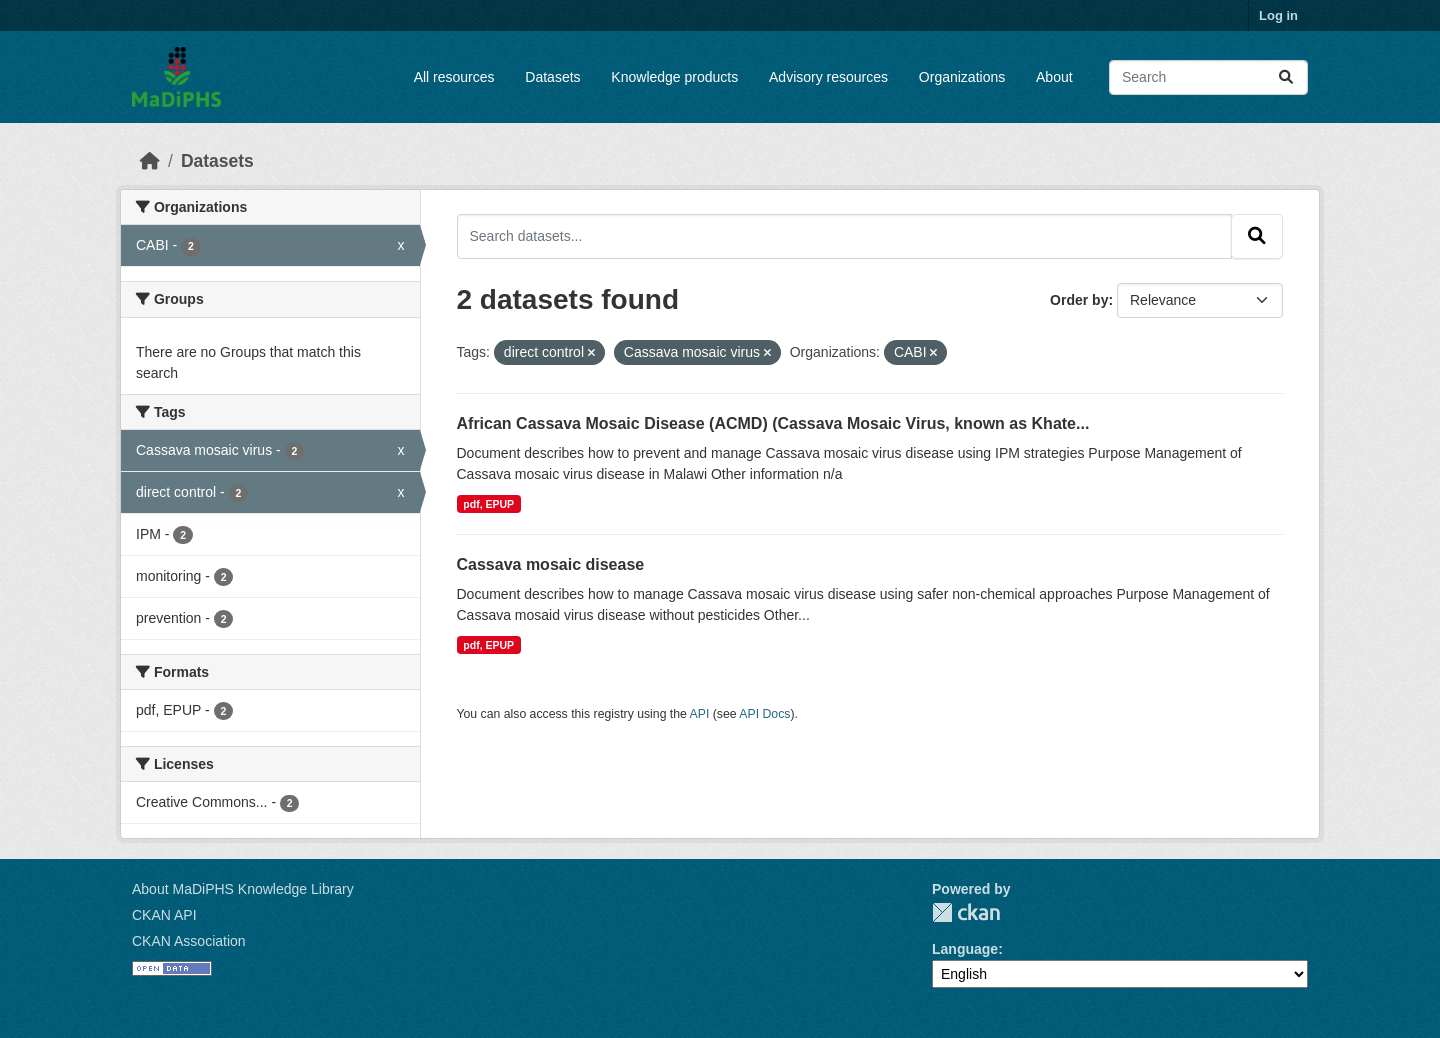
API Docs (764, 714)
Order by (1079, 300)
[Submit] (1286, 77)
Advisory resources (828, 77)
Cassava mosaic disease (551, 564)
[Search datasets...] (1208, 77)
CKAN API (164, 915)
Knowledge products (674, 77)
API (700, 714)
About (1054, 77)
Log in (1278, 15)
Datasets (552, 77)
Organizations (962, 77)
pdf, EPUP (488, 504)
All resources (454, 77)
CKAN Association (189, 941)
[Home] (150, 161)
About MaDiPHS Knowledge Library (243, 889)
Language (965, 949)
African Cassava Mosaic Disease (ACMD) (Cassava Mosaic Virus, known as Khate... (773, 423)
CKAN (966, 912)
